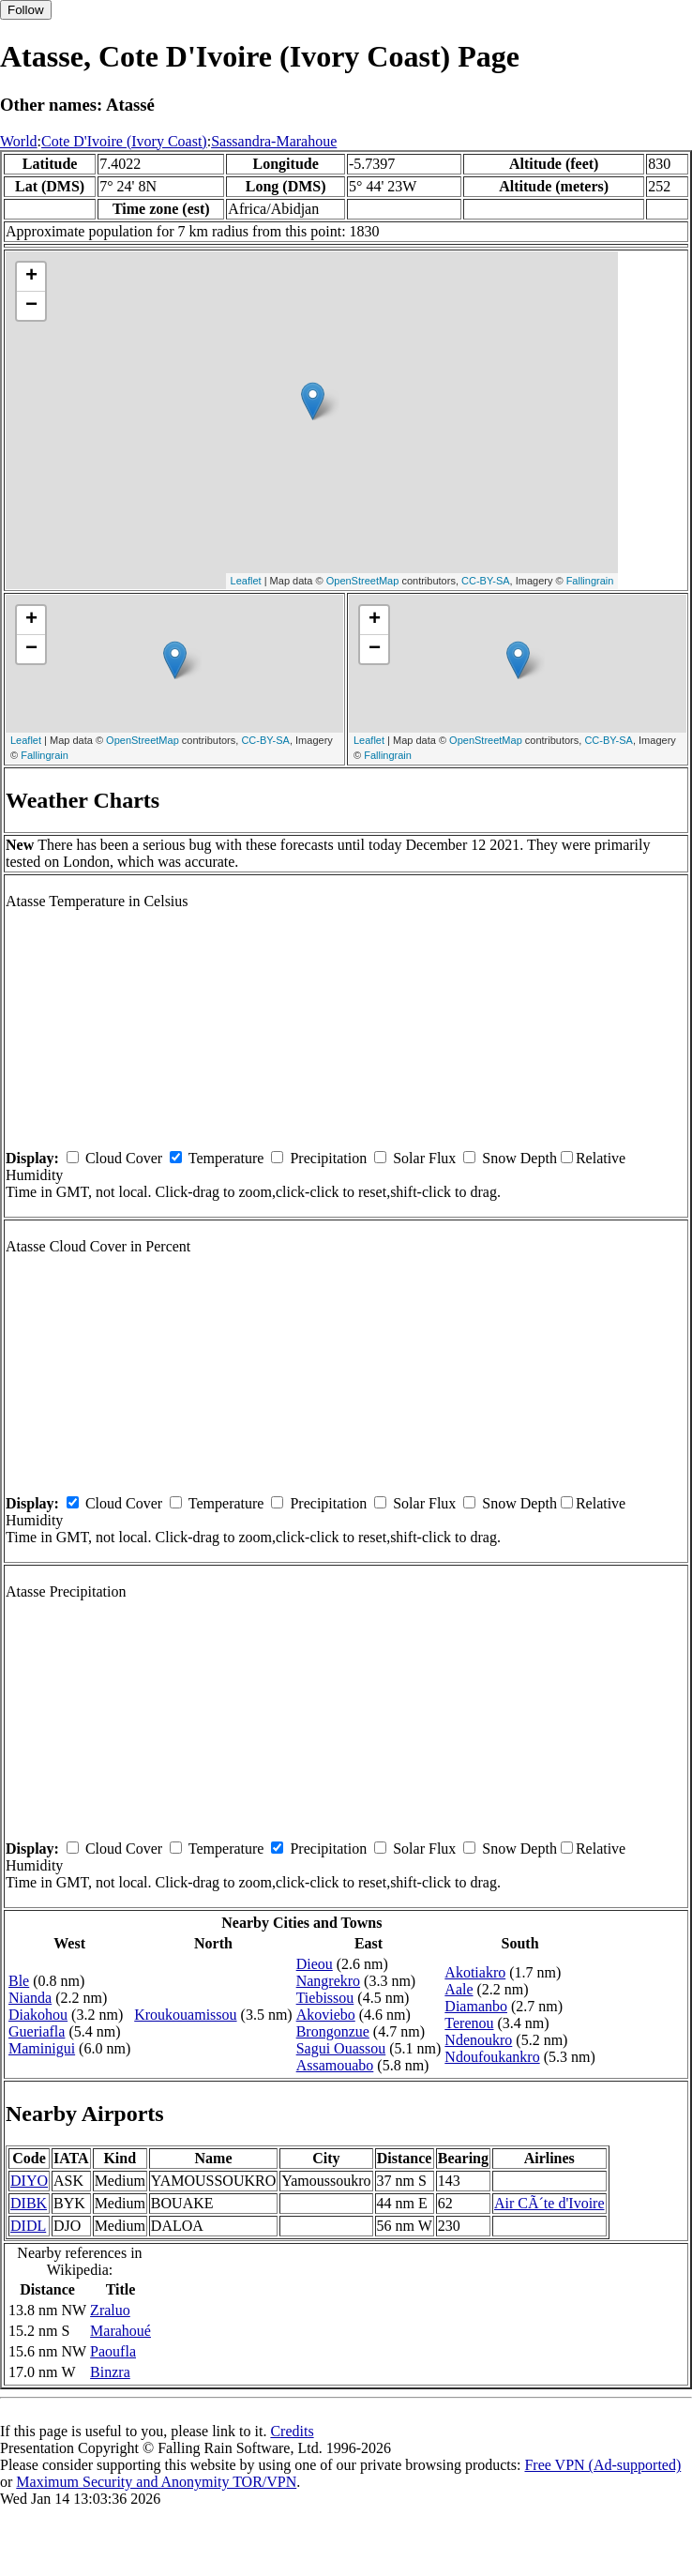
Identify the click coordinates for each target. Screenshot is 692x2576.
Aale (458, 1989)
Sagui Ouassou (341, 2048)
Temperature (226, 1158)
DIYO (29, 2181)
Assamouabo (335, 2065)
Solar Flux (424, 1158)
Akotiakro (474, 1972)
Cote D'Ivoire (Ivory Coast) (124, 141)
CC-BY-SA (485, 580)
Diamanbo (475, 2006)
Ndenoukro (478, 2040)
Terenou (468, 2023)
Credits (291, 2431)
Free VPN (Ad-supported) (602, 2465)
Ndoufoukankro (491, 2057)
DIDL (28, 2226)
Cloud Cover (123, 1158)
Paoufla (113, 2351)
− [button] (31, 306)
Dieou (314, 1964)
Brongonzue (332, 2031)
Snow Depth (519, 1158)
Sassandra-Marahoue (274, 141)
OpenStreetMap (362, 580)
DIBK (28, 2203)
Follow (26, 10)
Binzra (110, 2372)
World (19, 141)
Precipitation (328, 1158)
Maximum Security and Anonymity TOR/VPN (156, 2482)
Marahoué (120, 2331)
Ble (18, 1981)
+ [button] (31, 277)
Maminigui (41, 2048)
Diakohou (38, 2015)
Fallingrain (590, 580)
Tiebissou (325, 1998)
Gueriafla (36, 2031)
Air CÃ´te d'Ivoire (549, 2203)
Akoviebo (325, 2015)
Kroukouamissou (185, 2015)
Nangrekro (328, 1981)
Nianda (30, 1998)
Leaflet (246, 580)
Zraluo (110, 2310)
